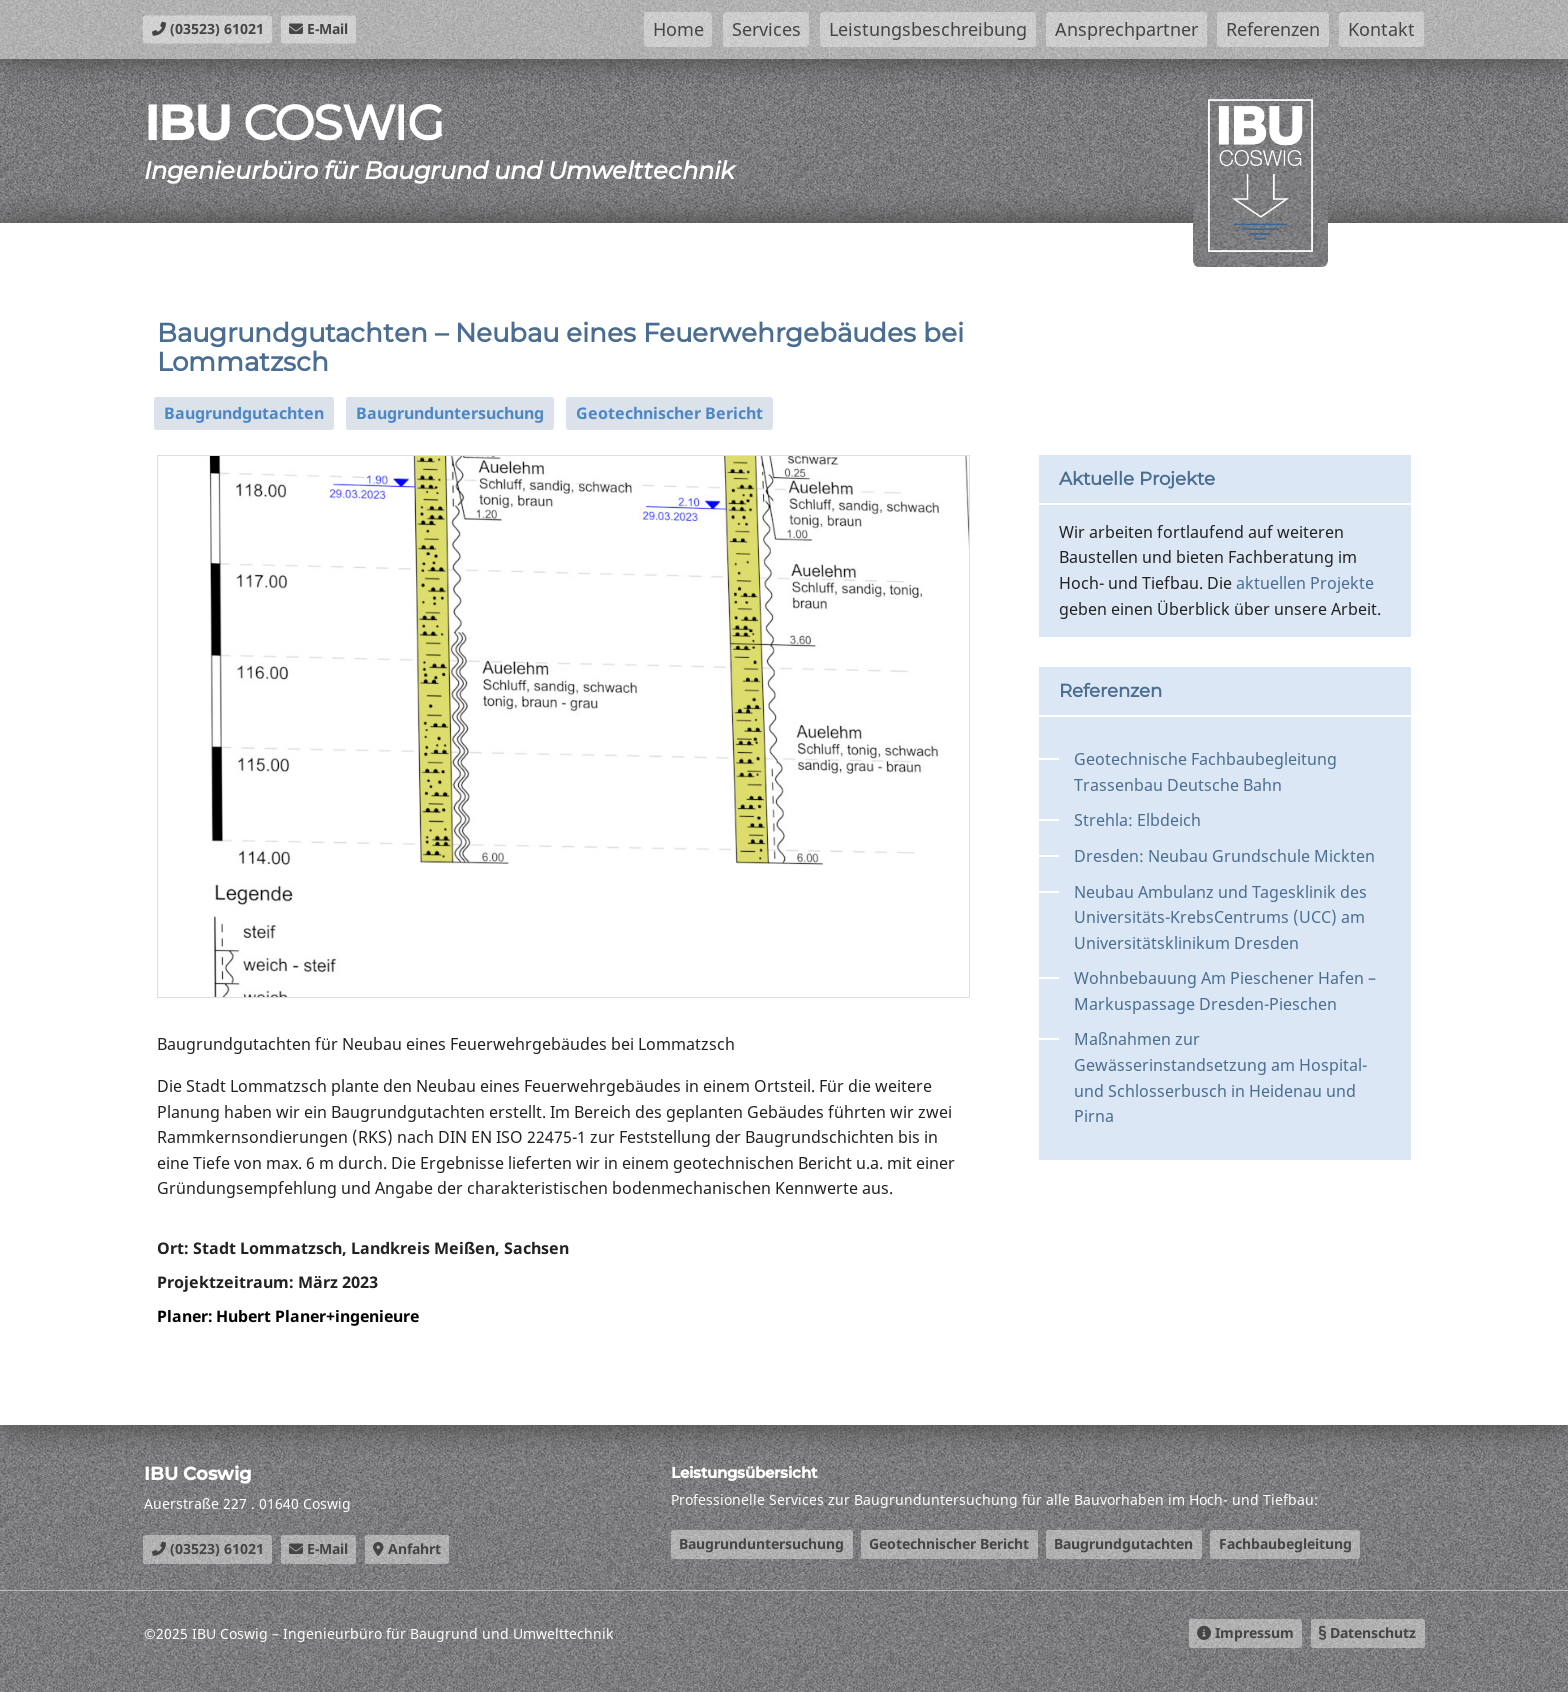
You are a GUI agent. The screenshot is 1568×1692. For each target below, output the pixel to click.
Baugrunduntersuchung (450, 413)
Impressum (1245, 1632)
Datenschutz (1367, 1632)
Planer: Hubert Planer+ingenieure (291, 1316)
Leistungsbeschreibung (928, 29)
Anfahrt (407, 1548)
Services (766, 29)
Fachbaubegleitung (1285, 1543)
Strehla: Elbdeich (1137, 820)
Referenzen (1273, 29)
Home (678, 29)
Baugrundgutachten (244, 413)
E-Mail (318, 28)
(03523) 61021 (208, 28)
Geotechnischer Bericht (669, 413)
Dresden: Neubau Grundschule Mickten (1224, 856)
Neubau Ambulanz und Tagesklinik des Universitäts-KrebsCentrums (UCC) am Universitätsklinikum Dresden (1220, 917)
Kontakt (1381, 29)
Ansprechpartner (1126, 29)
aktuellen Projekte (1305, 583)
